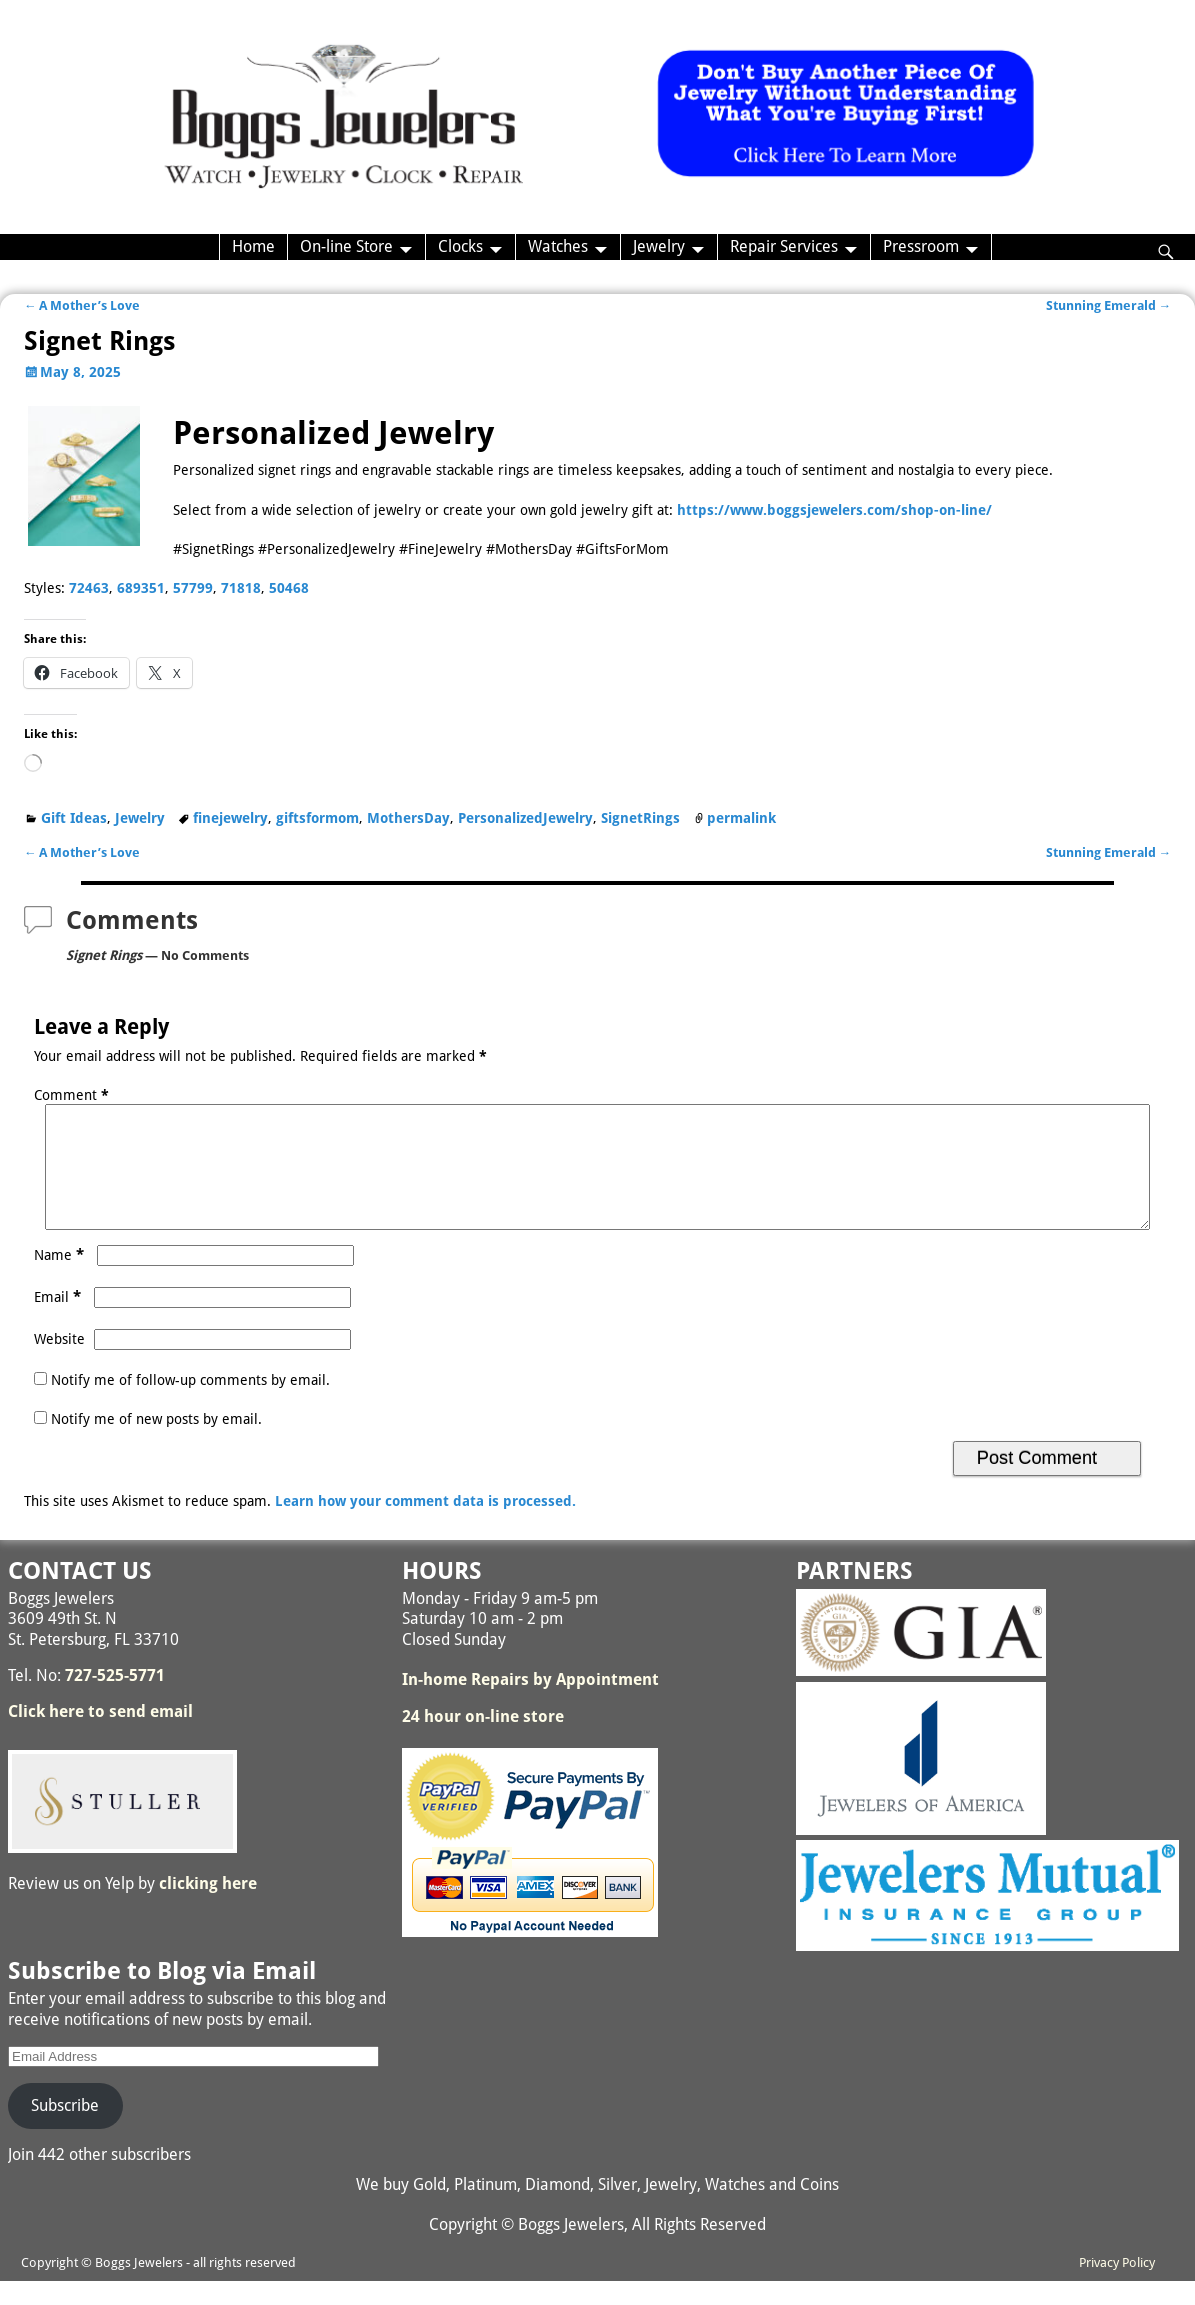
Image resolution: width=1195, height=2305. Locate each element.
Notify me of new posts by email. (156, 1443)
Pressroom (921, 246)
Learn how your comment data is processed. (425, 1525)
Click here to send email (100, 1735)
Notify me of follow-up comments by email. (190, 1404)
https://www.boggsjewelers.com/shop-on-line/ (834, 510)
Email (59, 1321)
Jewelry (659, 246)
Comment (73, 1095)
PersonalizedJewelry (525, 818)
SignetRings (640, 818)
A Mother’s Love (82, 305)
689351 (141, 588)
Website (59, 1363)
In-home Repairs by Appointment (530, 1703)
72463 (89, 588)
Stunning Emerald (1109, 305)
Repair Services (784, 246)
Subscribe (65, 2129)
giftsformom (317, 818)
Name (61, 1279)
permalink (741, 818)
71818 (241, 588)
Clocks (460, 246)
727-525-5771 (115, 1699)
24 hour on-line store (483, 1740)
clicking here (208, 1907)
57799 (193, 588)
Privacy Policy (1117, 2286)
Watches (558, 246)
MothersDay (408, 818)
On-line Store (346, 246)
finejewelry (230, 818)
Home (253, 246)
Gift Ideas (74, 818)
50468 (289, 588)
